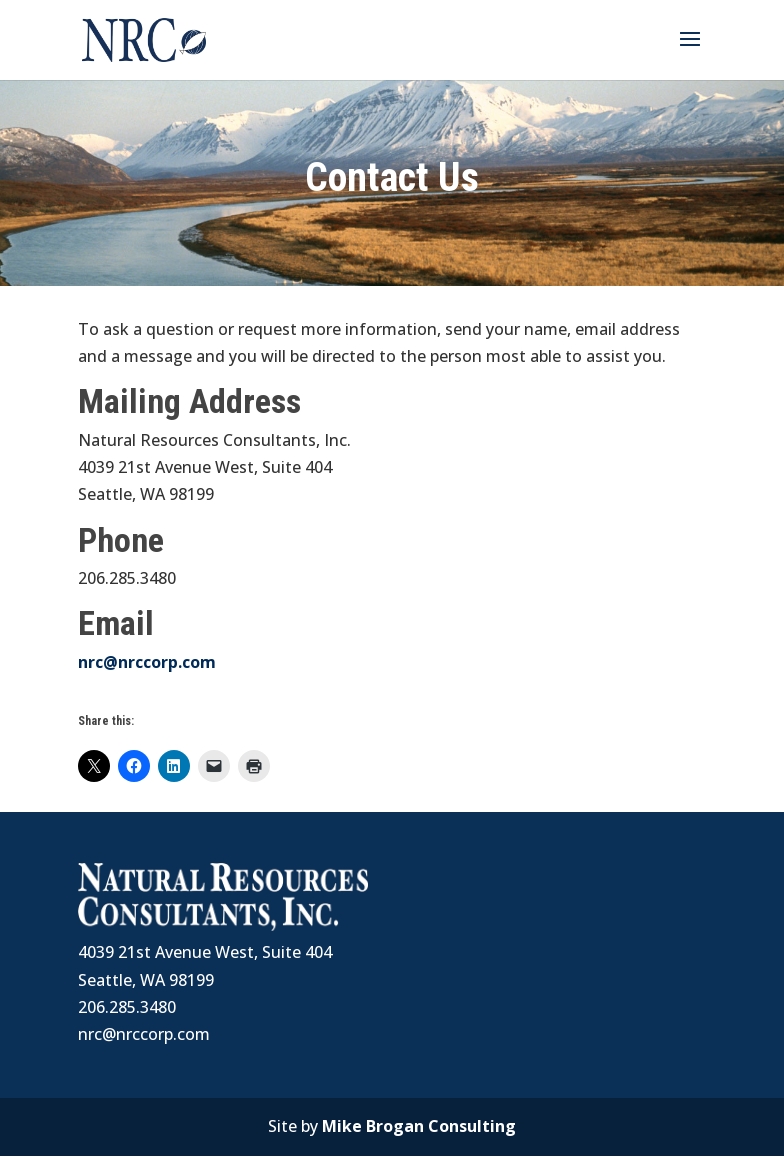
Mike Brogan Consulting (419, 1126)
